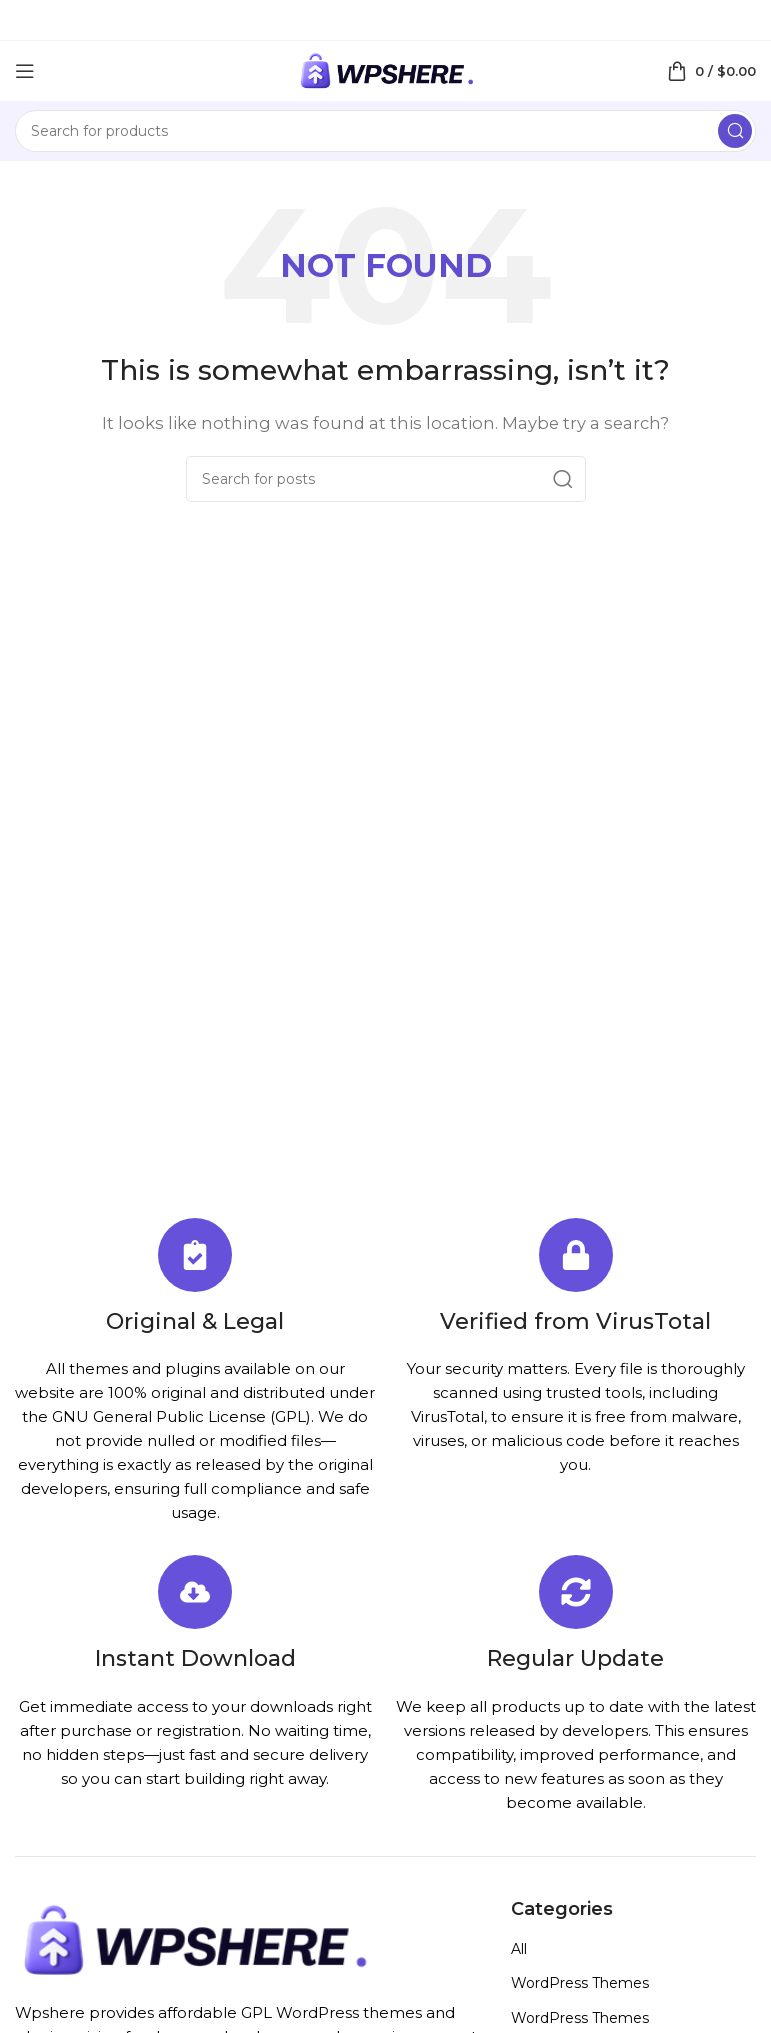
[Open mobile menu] (25, 71)
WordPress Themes (580, 1983)
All (519, 1949)
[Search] (385, 131)
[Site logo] (386, 69)
